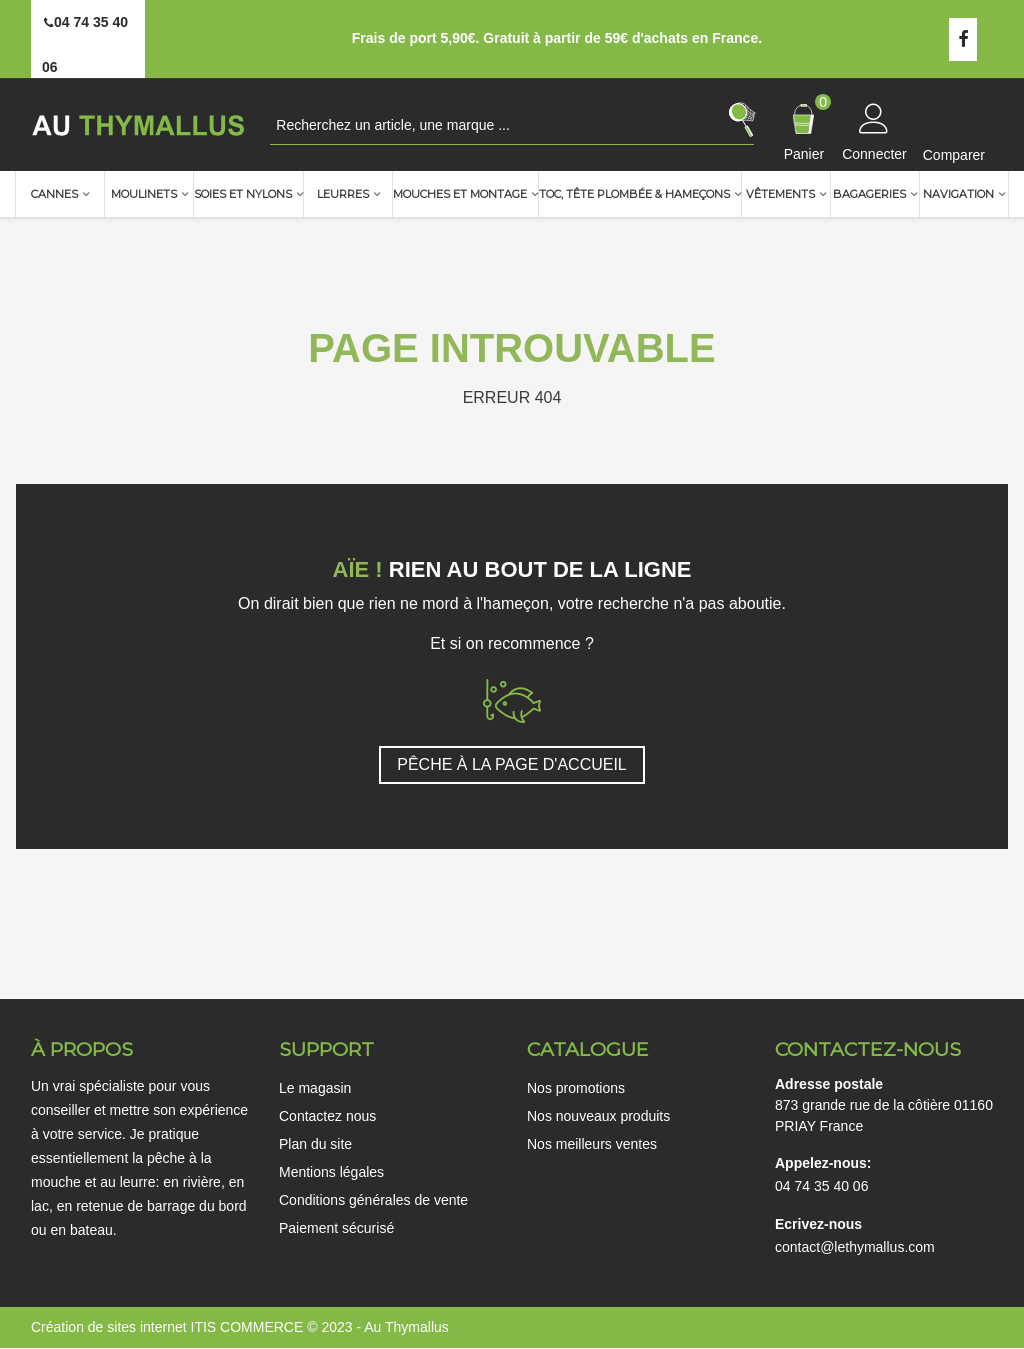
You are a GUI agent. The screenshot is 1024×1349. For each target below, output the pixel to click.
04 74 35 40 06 (821, 1186)
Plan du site (315, 1144)
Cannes (54, 194)
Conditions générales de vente (373, 1200)
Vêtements (780, 194)
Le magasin (315, 1088)
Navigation (958, 194)
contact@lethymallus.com (855, 1247)
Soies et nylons (243, 194)
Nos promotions (576, 1088)
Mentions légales (331, 1172)
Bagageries (869, 194)
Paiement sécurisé (336, 1228)
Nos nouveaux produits (598, 1116)
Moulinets (144, 194)
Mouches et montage (460, 194)
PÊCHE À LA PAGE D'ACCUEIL (512, 764)
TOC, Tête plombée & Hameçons (634, 194)
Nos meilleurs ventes (592, 1144)
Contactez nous (327, 1116)
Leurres (343, 194)
